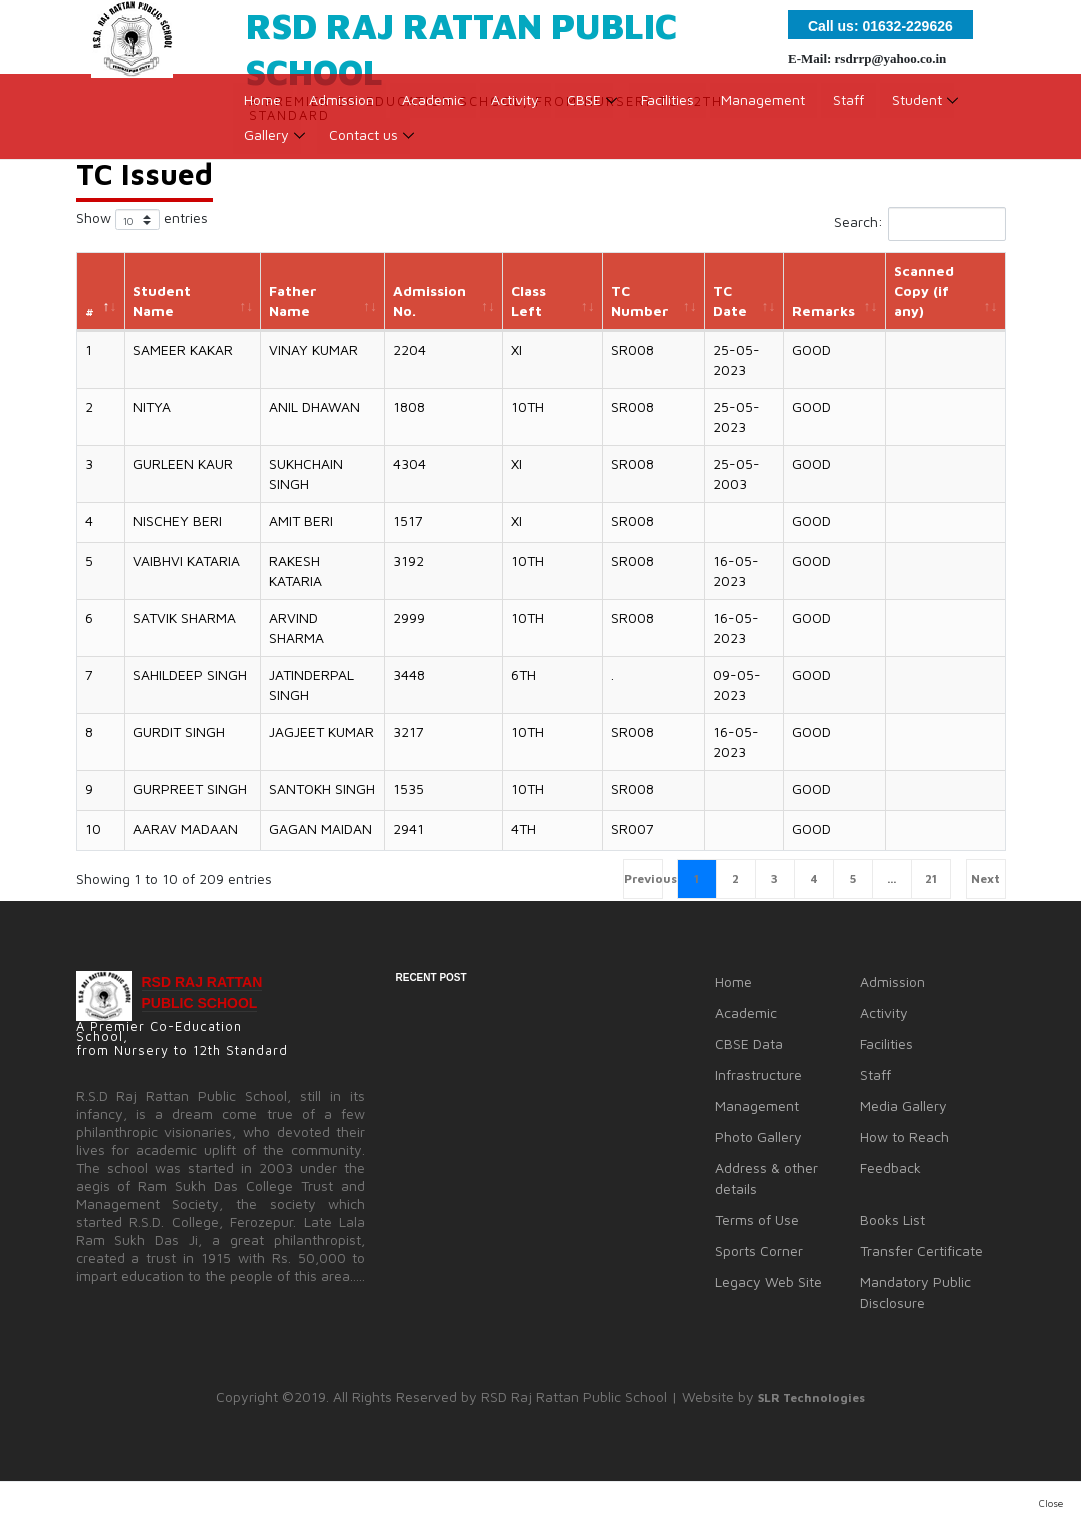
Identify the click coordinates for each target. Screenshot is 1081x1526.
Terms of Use (757, 1219)
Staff (851, 105)
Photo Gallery (758, 1136)
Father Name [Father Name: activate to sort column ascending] (293, 300)
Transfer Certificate (921, 1250)
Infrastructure (758, 1074)
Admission (342, 105)
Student (920, 105)
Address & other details (766, 1178)
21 (931, 878)
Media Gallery (903, 1105)
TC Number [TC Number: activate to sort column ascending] (640, 300)
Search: (919, 224)
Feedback (890, 1167)
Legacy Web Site (768, 1281)
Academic (434, 105)
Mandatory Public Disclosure (915, 1292)
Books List (892, 1219)
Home (263, 105)
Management (766, 105)
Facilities (669, 105)
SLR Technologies (811, 1397)
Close (1051, 1503)
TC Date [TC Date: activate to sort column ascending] (730, 300)
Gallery (267, 140)
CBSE (586, 105)
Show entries (142, 219)
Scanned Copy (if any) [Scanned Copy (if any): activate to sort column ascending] (924, 290)
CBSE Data (749, 1043)
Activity (517, 105)
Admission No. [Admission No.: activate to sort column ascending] (429, 300)
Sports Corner (759, 1250)
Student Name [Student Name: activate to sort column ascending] (162, 300)
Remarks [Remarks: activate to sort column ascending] (823, 310)
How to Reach (904, 1136)
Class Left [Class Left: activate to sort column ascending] (528, 300)
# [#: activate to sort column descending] (89, 310)
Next (985, 878)
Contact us (364, 140)
